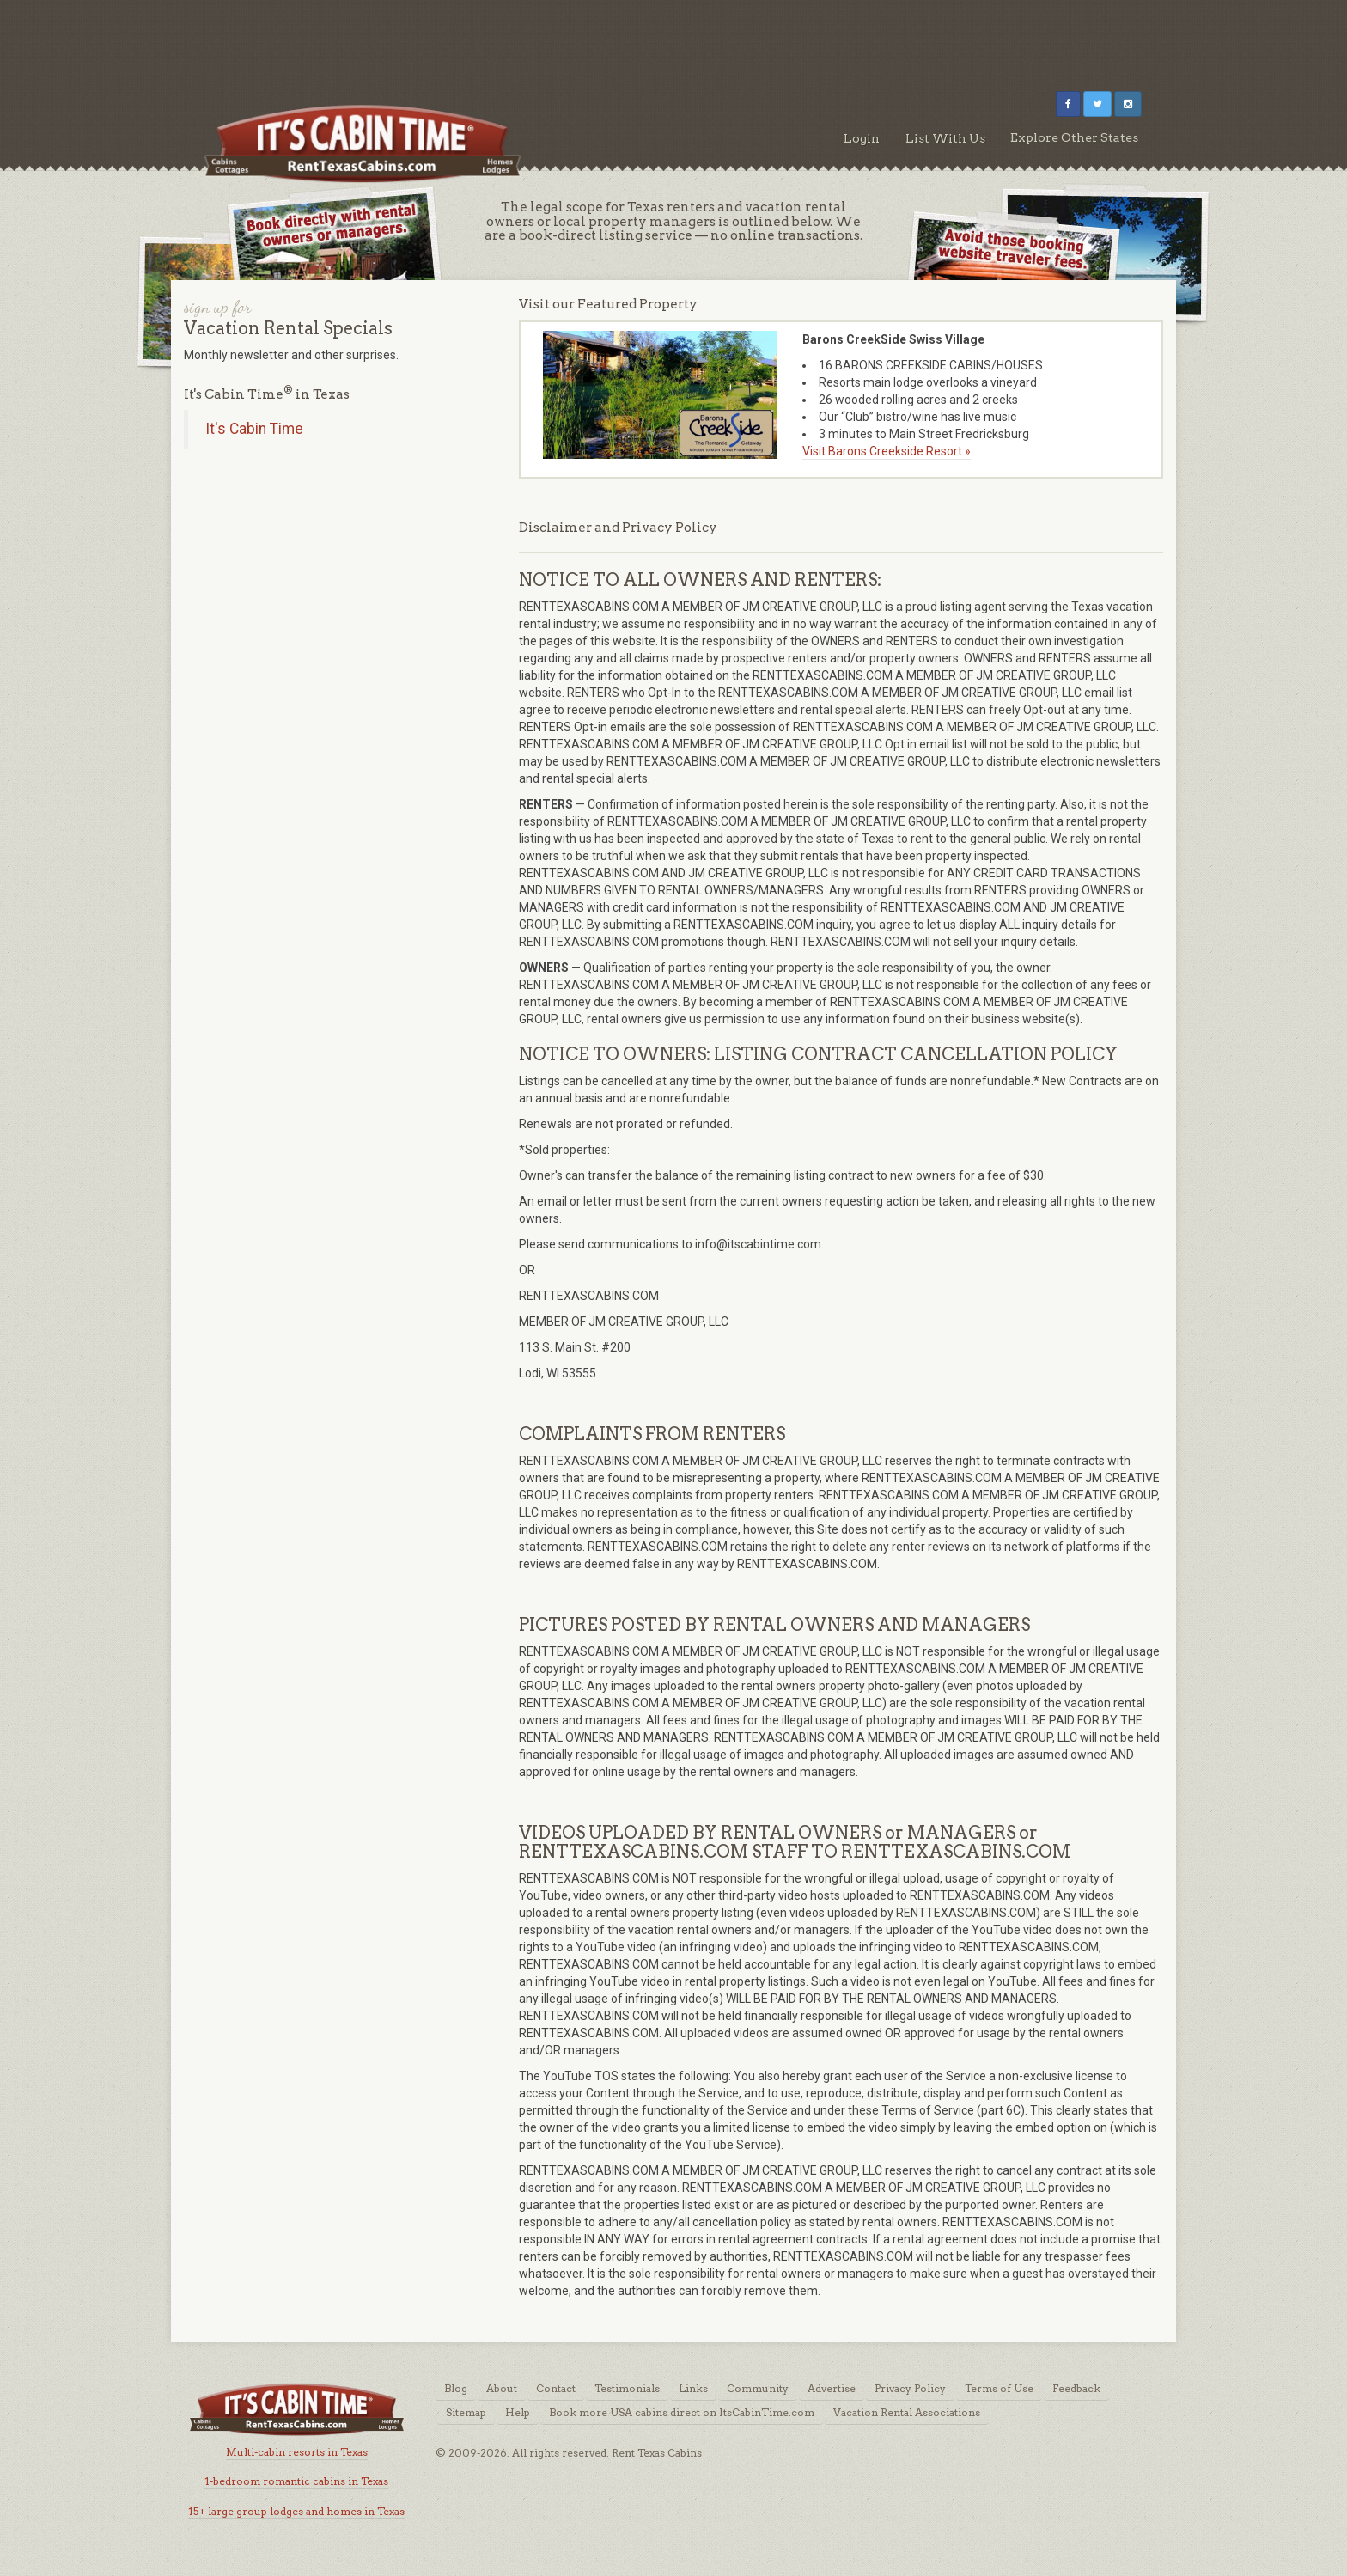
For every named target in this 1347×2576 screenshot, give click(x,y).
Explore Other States (1074, 137)
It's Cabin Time (254, 428)
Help (517, 2412)
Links (693, 2388)
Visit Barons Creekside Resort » (886, 451)
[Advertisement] (673, 38)
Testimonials (627, 2388)
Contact (556, 2388)
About (501, 2388)
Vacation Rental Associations (906, 2412)
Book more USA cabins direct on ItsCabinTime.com (681, 2412)
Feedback (1076, 2388)
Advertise (832, 2388)
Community (758, 2388)
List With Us (945, 138)
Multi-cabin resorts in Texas (297, 2451)
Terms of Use (999, 2388)
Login (862, 138)
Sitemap (466, 2412)
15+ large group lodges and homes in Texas (296, 2511)
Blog (455, 2388)
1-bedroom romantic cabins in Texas (296, 2481)
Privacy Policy (910, 2388)
